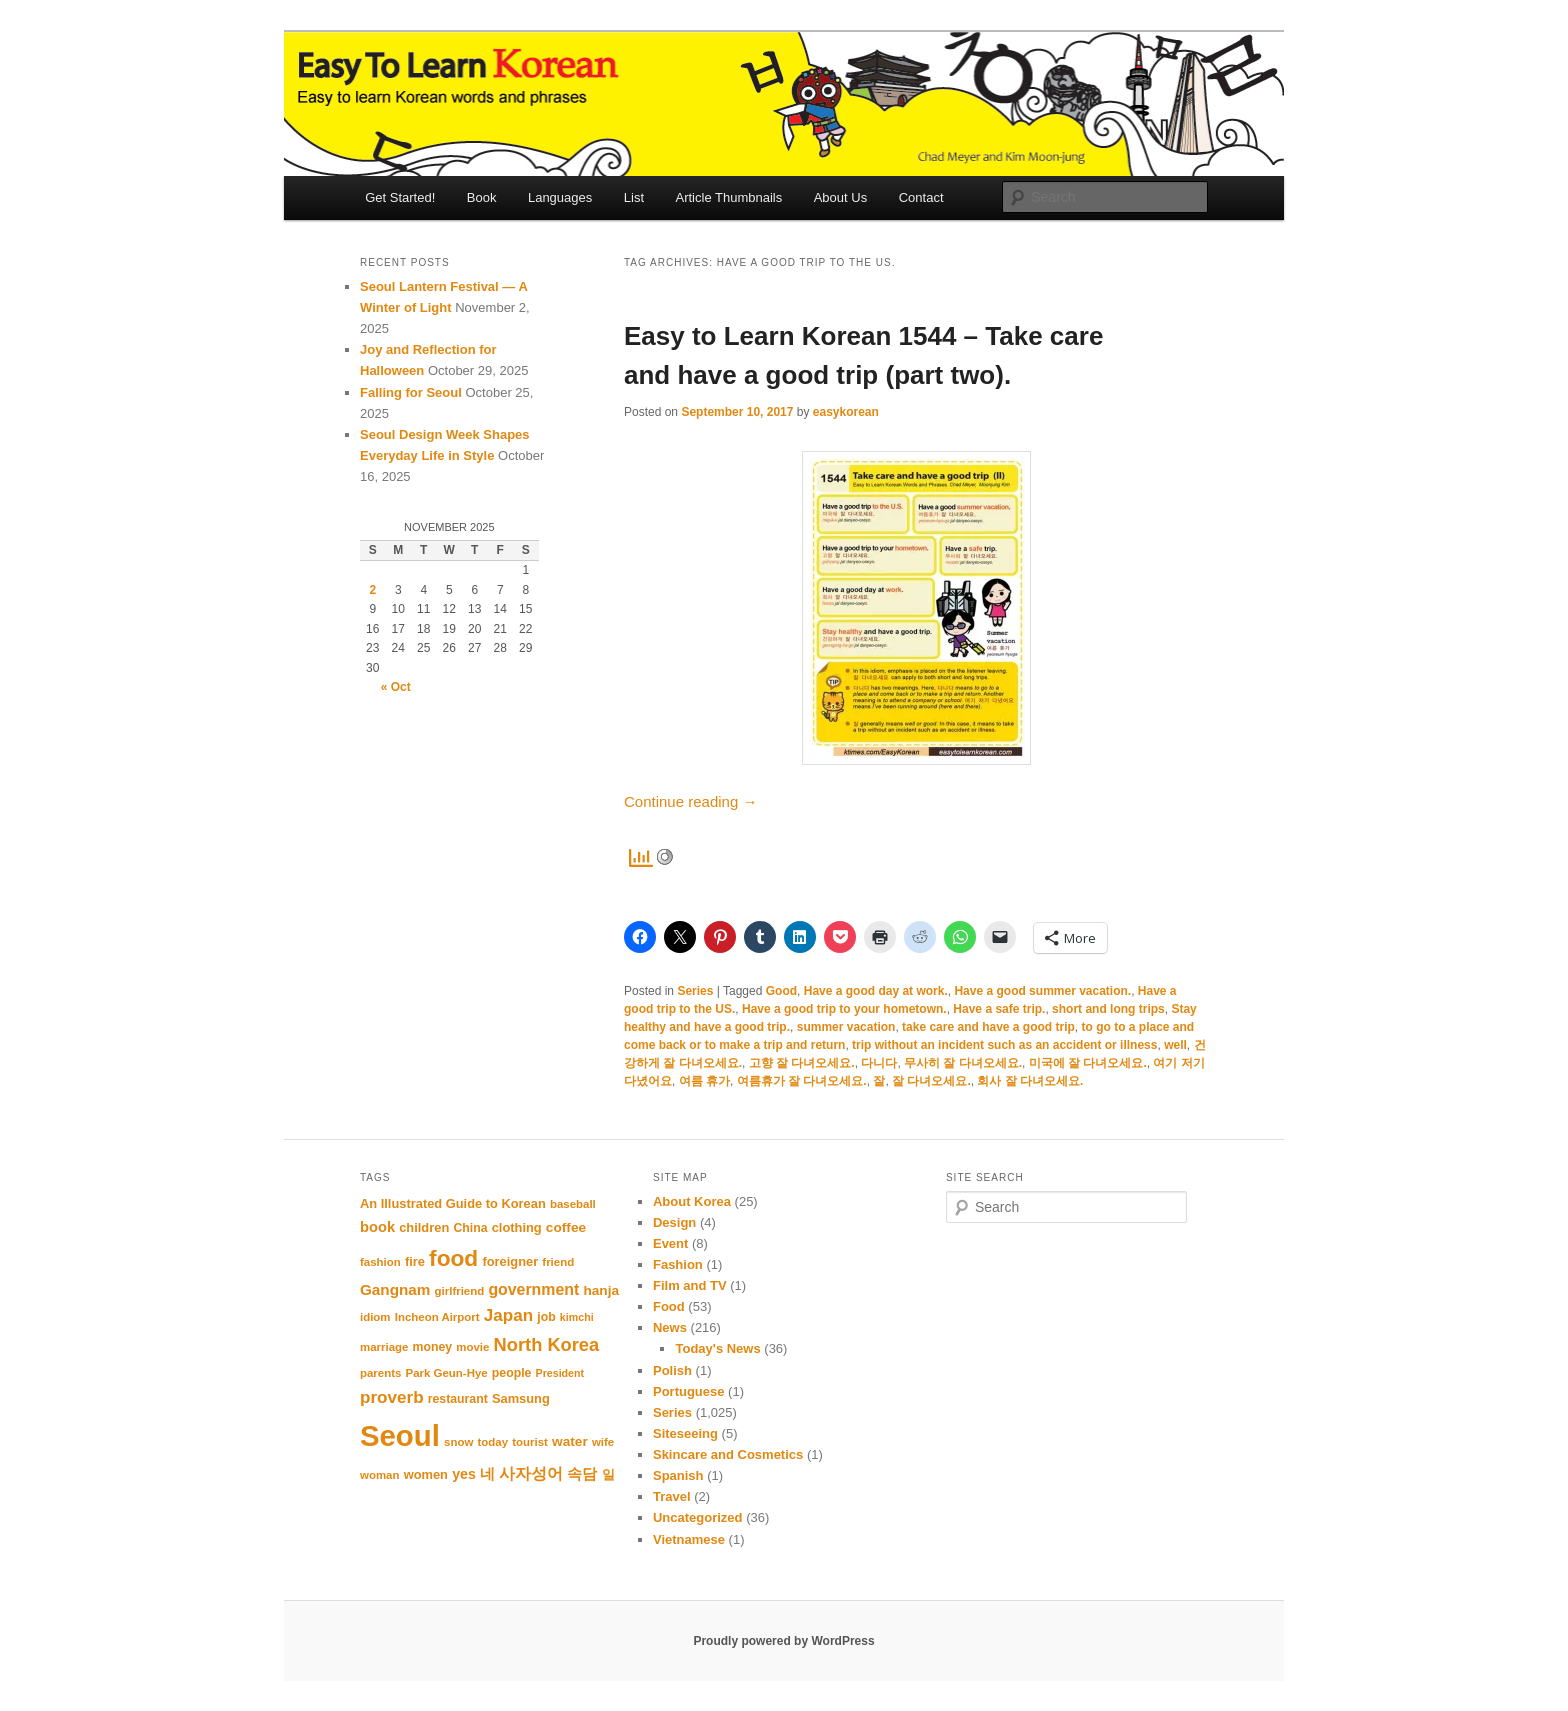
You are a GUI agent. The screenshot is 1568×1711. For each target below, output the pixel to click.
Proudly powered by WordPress (783, 1641)
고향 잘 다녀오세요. (802, 1063)
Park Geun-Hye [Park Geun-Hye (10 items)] (447, 1373)
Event (670, 1243)
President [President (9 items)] (560, 1373)
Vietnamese (689, 1539)
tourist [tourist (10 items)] (530, 1442)
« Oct (396, 687)
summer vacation (846, 1027)
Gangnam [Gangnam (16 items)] (395, 1289)
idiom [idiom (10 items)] (375, 1317)
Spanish (678, 1475)
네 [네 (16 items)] (487, 1473)
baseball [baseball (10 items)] (573, 1204)
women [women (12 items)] (426, 1474)
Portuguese (689, 1391)
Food (669, 1306)
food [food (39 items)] (453, 1258)
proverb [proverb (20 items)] (392, 1397)
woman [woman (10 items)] (379, 1475)
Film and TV (690, 1285)
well (1175, 1045)
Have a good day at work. (876, 991)
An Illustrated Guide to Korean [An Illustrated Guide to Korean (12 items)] (453, 1203)
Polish (672, 1370)
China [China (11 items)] (470, 1228)
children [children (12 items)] (424, 1227)
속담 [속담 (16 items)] (582, 1473)
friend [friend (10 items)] (558, 1262)
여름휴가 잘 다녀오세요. (802, 1081)
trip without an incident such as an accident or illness (1004, 1045)
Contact (921, 197)
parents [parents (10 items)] (380, 1373)
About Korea (692, 1201)
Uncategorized (698, 1517)
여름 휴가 (704, 1081)
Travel (672, 1496)
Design (674, 1222)
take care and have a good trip (988, 1027)
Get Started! (400, 197)
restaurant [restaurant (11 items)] (458, 1399)
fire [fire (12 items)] (415, 1261)
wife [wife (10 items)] (603, 1442)
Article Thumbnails (729, 197)
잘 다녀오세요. (931, 1081)
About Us (840, 197)
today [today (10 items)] (492, 1442)
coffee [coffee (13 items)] (566, 1227)
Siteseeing (685, 1433)
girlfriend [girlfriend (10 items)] (460, 1291)
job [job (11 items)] (546, 1317)
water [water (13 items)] (570, 1441)
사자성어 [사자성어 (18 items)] (531, 1473)
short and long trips (1108, 1009)
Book (482, 197)
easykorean (846, 412)
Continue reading (690, 801)
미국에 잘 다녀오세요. (1088, 1063)
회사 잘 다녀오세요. (1030, 1081)
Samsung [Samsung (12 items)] (521, 1398)
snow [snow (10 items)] (458, 1442)
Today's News (717, 1348)
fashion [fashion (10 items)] (380, 1262)
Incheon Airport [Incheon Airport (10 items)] (437, 1317)
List (634, 197)
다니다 (879, 1063)
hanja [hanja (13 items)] (601, 1290)
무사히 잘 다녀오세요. (963, 1063)
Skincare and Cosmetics (728, 1454)
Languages (560, 197)
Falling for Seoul (411, 392)
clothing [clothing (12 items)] (517, 1227)
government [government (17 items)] (533, 1289)
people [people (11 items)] (512, 1373)
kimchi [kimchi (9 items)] (577, 1317)
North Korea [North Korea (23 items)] (547, 1344)
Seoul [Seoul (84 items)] (400, 1435)
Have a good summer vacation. (1042, 991)
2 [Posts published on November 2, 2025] (372, 590)
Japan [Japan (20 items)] (508, 1315)
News (670, 1327)
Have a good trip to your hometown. (844, 1009)
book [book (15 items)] (377, 1227)
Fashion (678, 1264)
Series (695, 991)
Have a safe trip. (999, 1009)
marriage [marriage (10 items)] (384, 1347)
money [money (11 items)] (433, 1347)
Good (781, 991)
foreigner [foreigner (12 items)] (510, 1261)
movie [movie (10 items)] (472, 1347)
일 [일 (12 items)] (608, 1474)
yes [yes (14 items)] (464, 1474)
